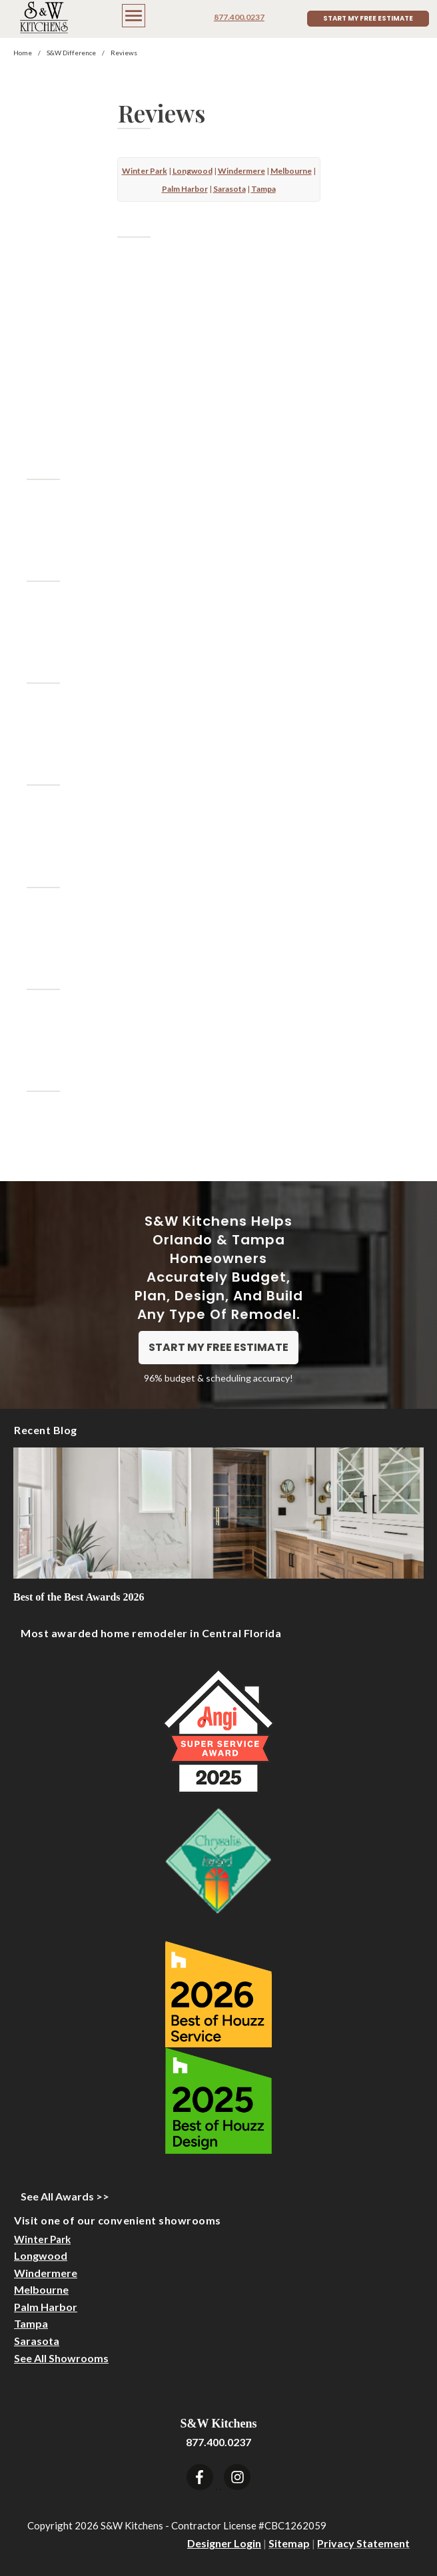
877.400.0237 (239, 17)
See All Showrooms (61, 2358)
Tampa (31, 2323)
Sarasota (36, 2340)
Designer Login (224, 2543)
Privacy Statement (363, 2543)
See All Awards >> (65, 2196)
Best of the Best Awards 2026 (79, 1597)
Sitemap (289, 2543)
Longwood (40, 2255)
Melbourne (41, 2289)
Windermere (45, 2272)
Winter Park (42, 2239)
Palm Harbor (45, 2306)
